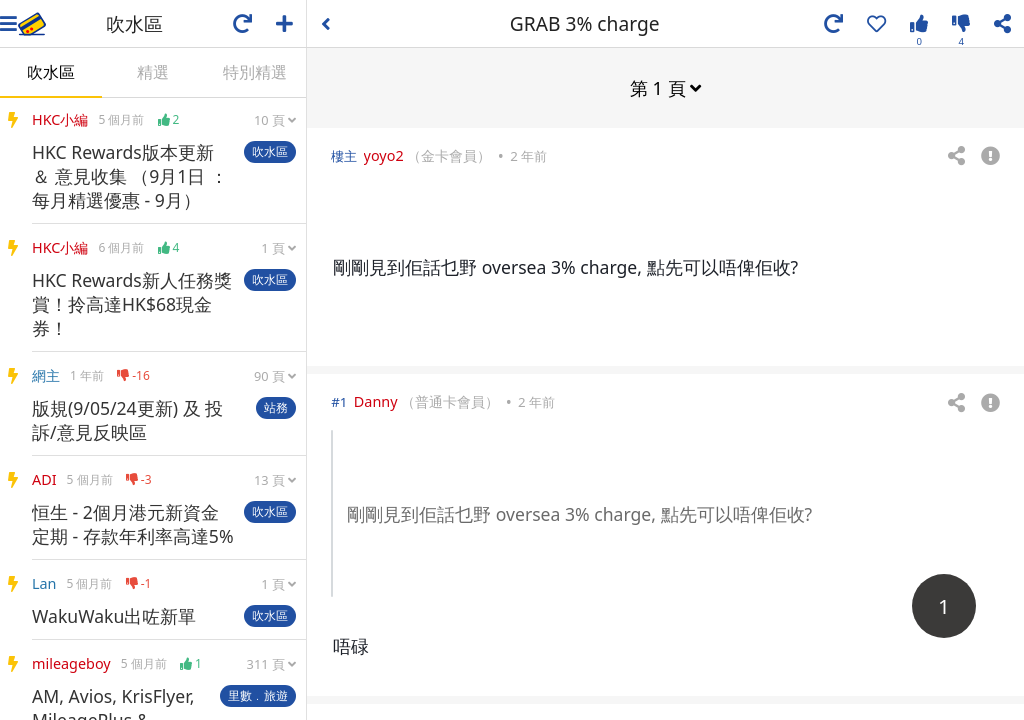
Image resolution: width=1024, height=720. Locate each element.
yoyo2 (384, 154)
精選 (153, 72)
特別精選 (255, 72)
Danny (376, 400)
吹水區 (51, 72)
